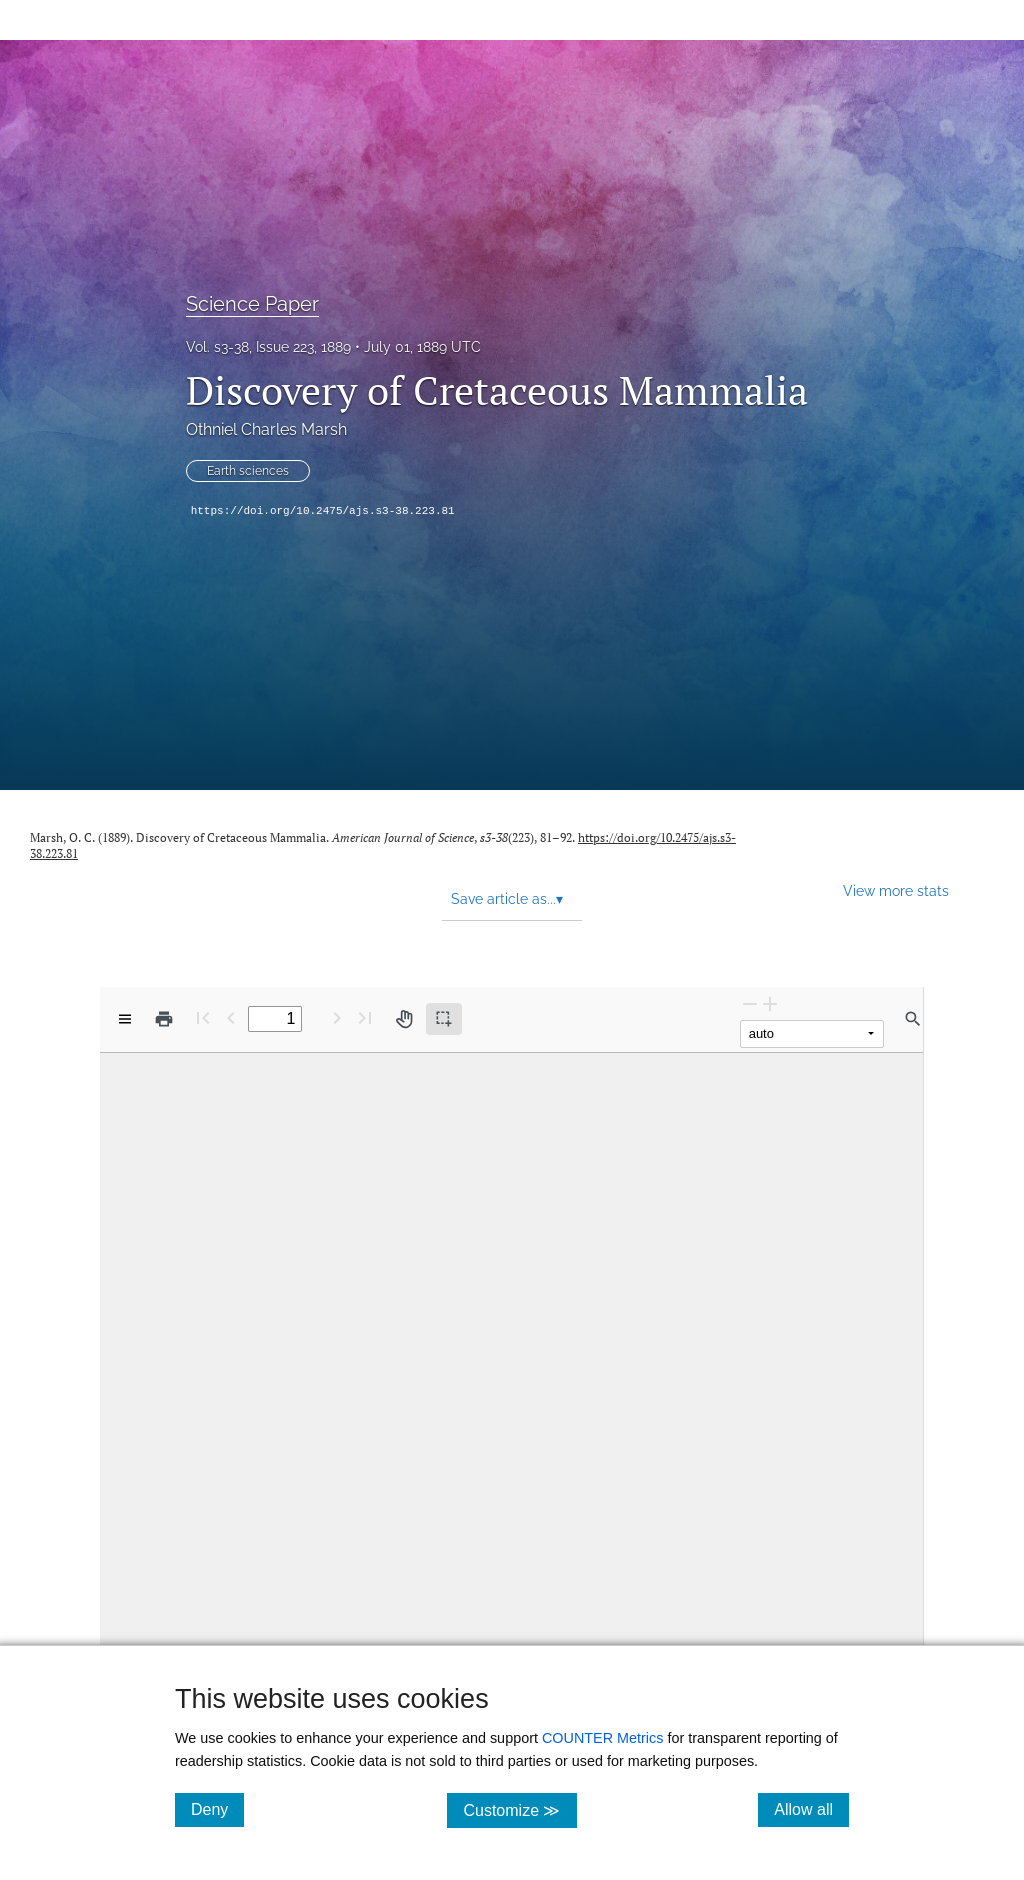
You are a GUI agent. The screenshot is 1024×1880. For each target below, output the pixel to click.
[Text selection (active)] (444, 1019)
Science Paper (252, 304)
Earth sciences (248, 471)
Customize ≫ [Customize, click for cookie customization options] (519, 1809)
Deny (217, 1809)
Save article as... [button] (507, 899)
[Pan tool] (404, 1019)
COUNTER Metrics (603, 1738)
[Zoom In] (770, 1003)
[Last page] (365, 1017)
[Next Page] (337, 1017)
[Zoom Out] (750, 1003)
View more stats (896, 890)
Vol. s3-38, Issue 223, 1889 (268, 347)
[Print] (164, 1019)
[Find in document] (913, 1019)
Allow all (811, 1809)
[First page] (203, 1017)
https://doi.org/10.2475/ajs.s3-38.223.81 (323, 511)
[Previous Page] (231, 1017)
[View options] (125, 1019)
